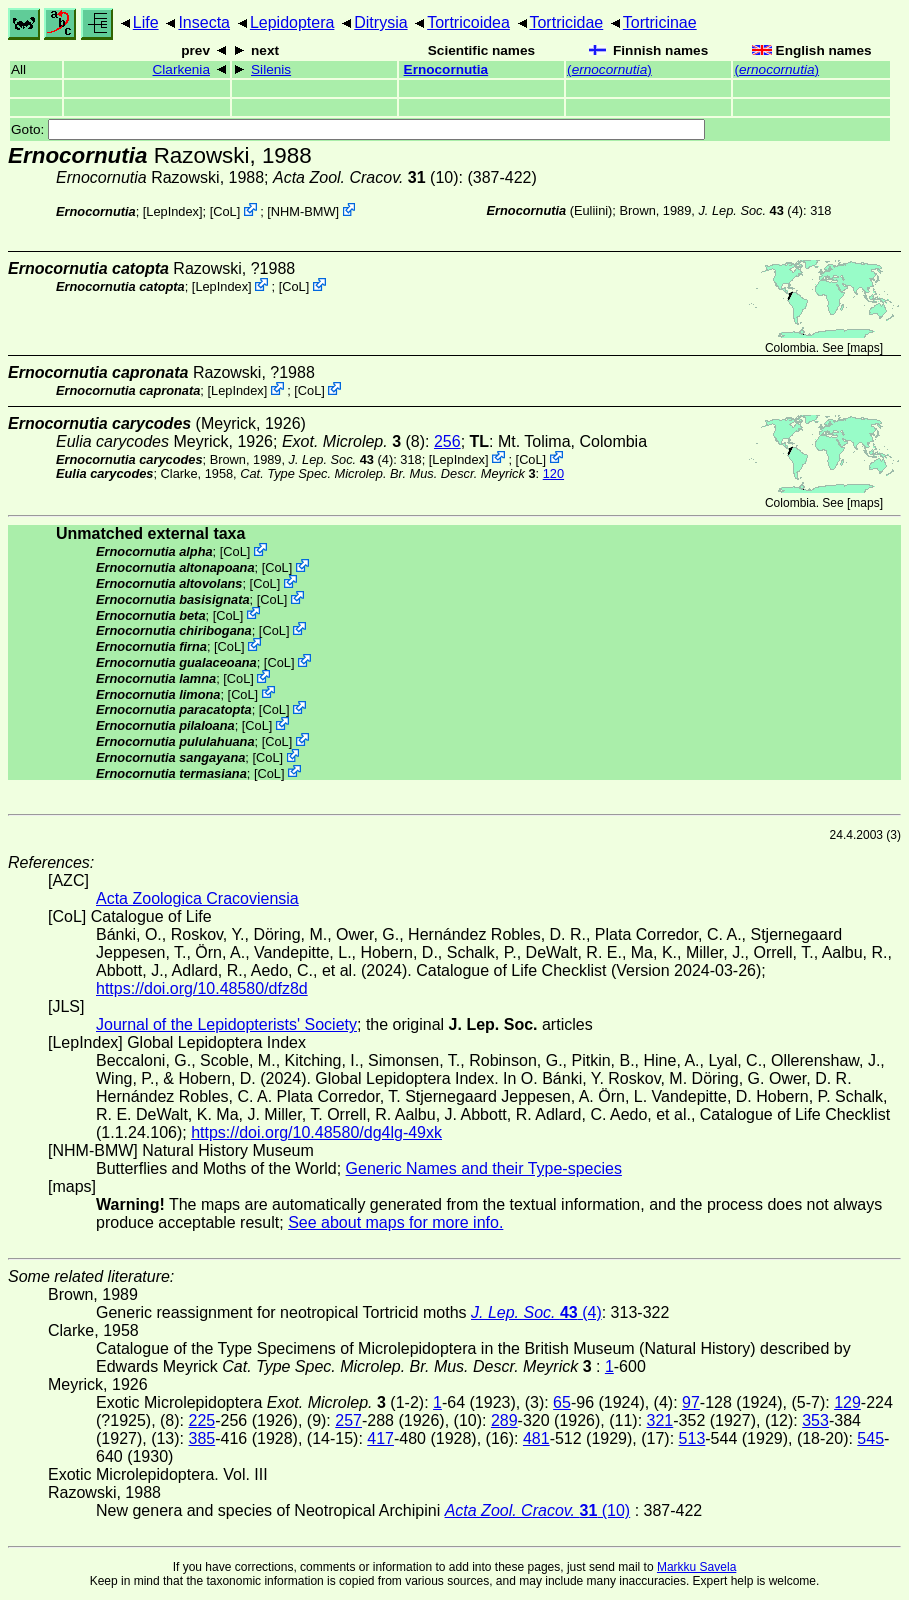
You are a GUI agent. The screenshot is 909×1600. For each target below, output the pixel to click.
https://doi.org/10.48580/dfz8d (202, 988)
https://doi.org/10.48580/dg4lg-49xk (316, 1132)
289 (504, 1420)
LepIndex (172, 211)
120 (553, 473)
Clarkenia (181, 69)
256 (447, 441)
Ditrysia (380, 22)
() (609, 69)
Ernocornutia (446, 69)
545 (870, 1438)
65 (562, 1402)
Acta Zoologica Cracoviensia (197, 898)
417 (380, 1438)
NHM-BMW (303, 211)
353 (815, 1420)
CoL (224, 211)
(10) (366, 177)
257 (348, 1420)
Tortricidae (566, 22)
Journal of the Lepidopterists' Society (226, 1024)
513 (692, 1438)
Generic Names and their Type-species (484, 1168)
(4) (750, 210)
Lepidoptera (292, 22)
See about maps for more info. (395, 1222)
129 (847, 1402)
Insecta (204, 22)
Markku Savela (696, 1567)
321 (660, 1420)
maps (864, 348)
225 (201, 1420)
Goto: (358, 129)
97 (691, 1402)
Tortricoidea (468, 22)
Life (146, 22)
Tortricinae (660, 22)
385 (201, 1438)
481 (536, 1438)
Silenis (271, 69)
